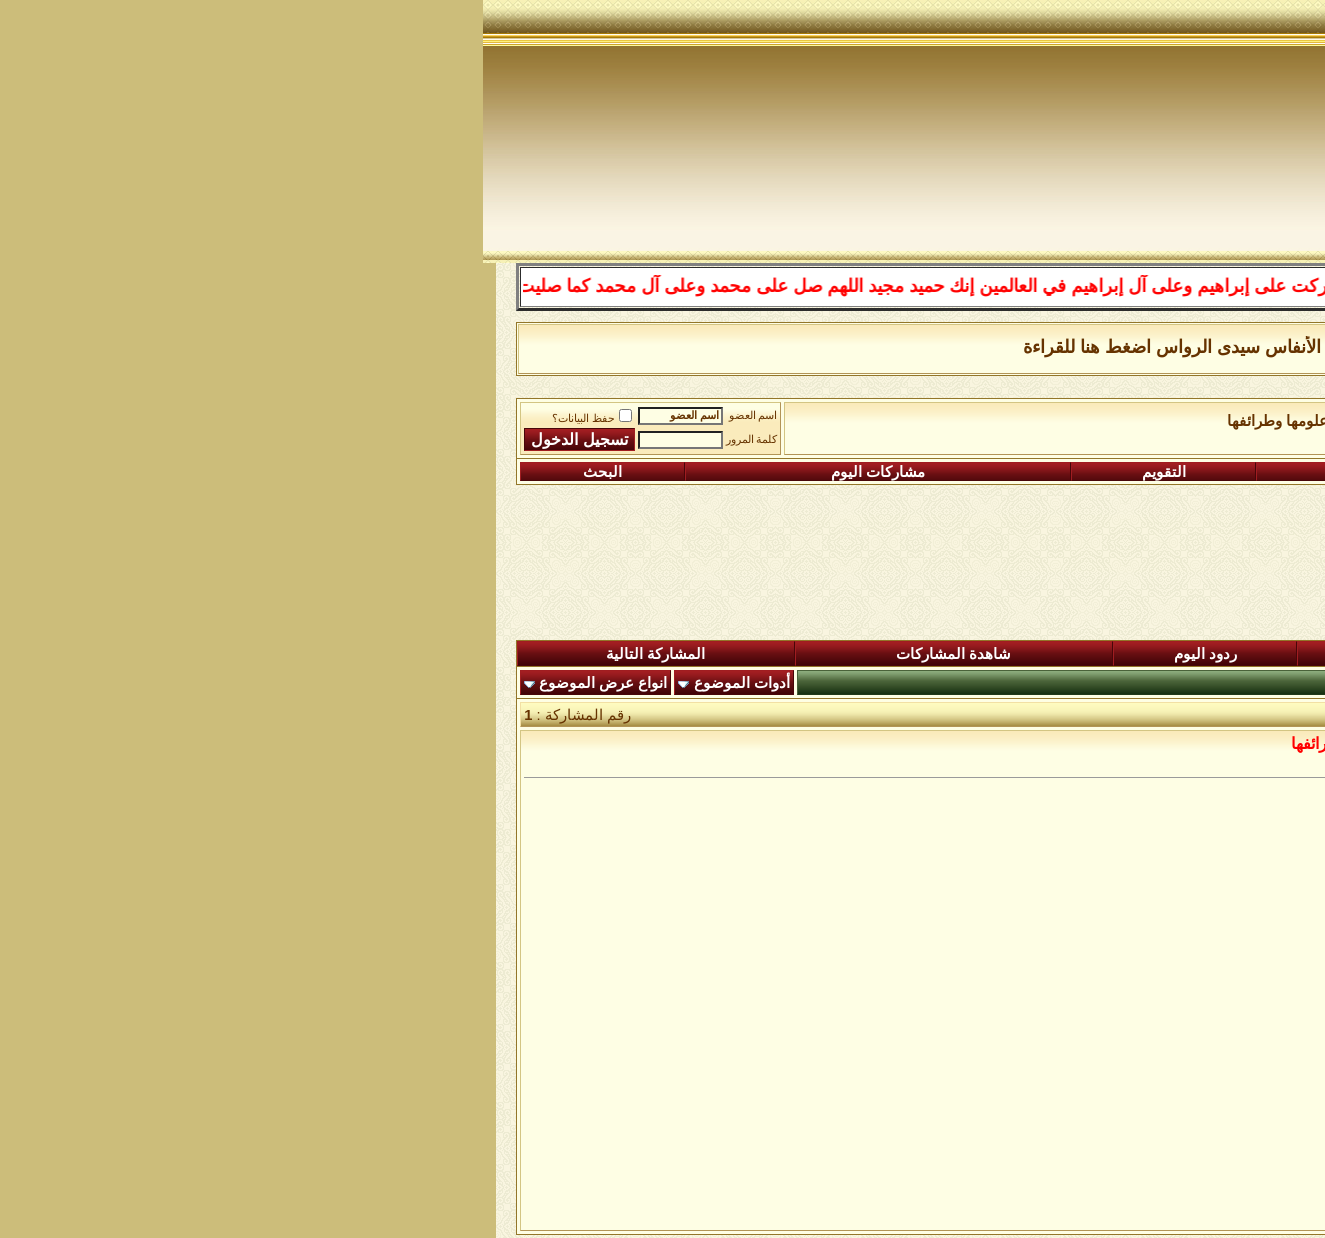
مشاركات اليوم (395, 472)
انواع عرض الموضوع (120, 683)
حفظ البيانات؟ (109, 418)
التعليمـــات (919, 472)
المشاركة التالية (172, 654)
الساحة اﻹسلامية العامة (1046, 421)
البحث (119, 472)
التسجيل (1177, 472)
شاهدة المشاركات (470, 654)
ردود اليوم (722, 654)
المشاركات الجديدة (980, 654)
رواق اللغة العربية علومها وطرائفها (850, 421)
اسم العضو (270, 415)
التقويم (681, 472)
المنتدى (1218, 654)
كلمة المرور (269, 439)
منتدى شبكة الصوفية (1201, 421)
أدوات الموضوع (259, 683)
